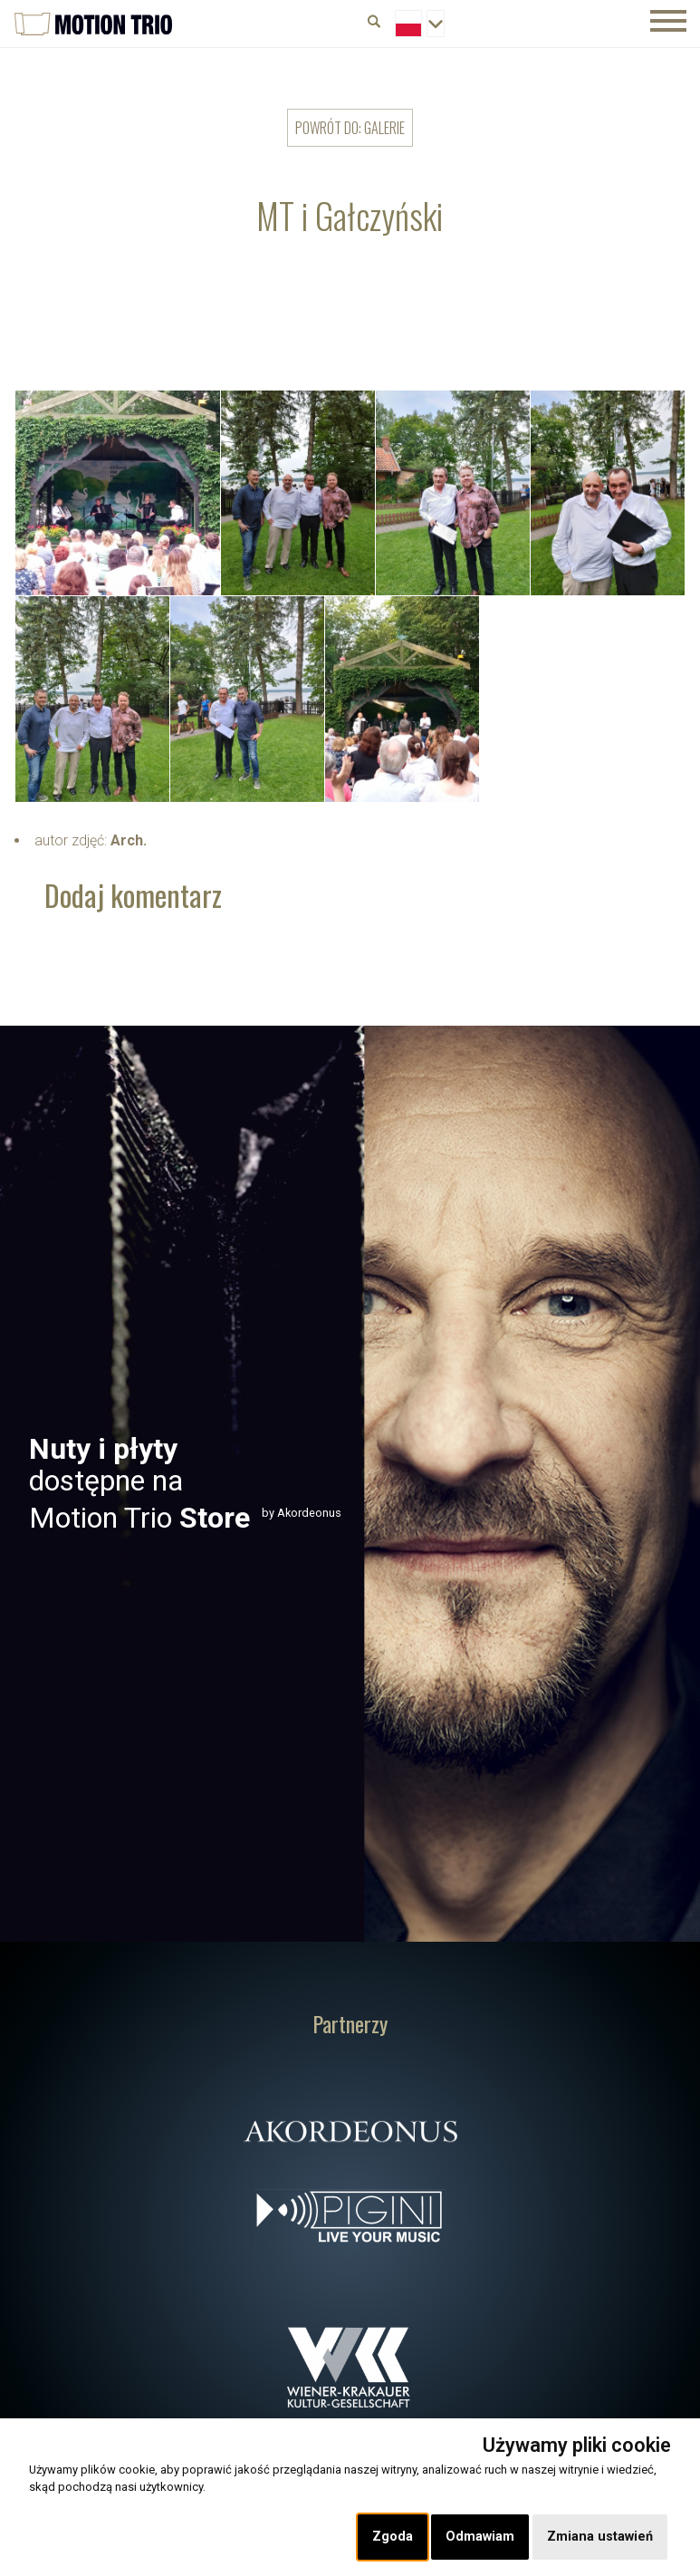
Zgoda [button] (392, 2536)
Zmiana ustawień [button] (600, 2536)
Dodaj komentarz (133, 894)
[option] (350, 1484)
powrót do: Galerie (350, 128)
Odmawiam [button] (480, 2536)
